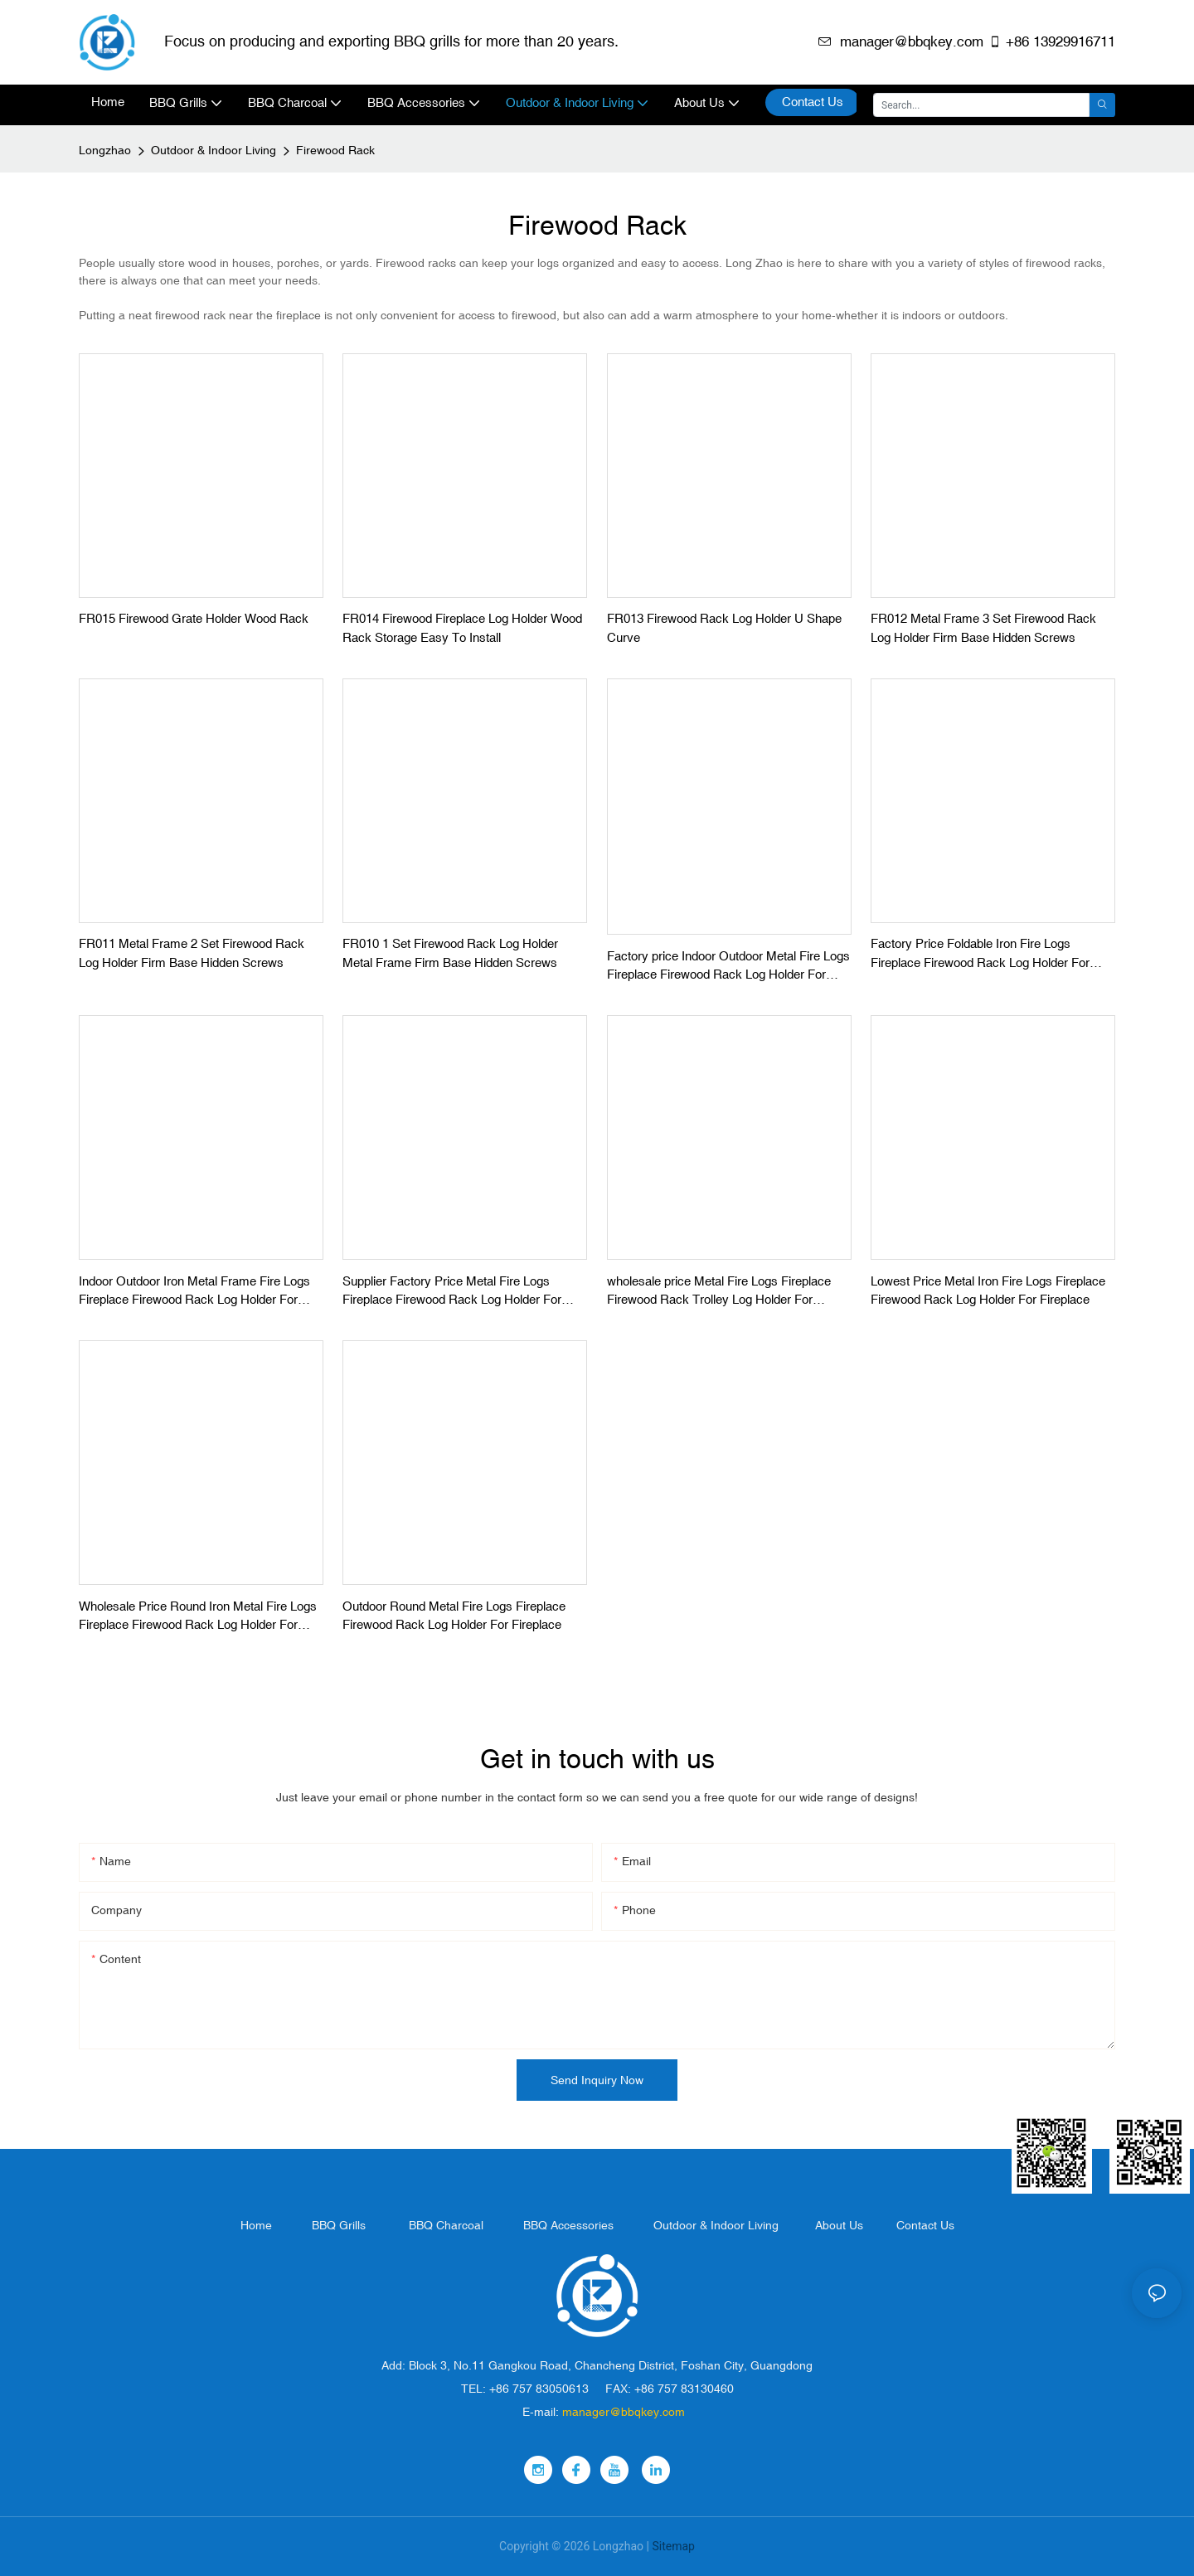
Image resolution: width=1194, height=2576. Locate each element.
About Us (839, 2225)
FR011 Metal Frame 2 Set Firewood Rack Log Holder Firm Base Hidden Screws (191, 953)
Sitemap (673, 2546)
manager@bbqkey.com (900, 41)
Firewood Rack (335, 150)
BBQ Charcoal (446, 2225)
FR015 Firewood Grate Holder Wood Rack (193, 618)
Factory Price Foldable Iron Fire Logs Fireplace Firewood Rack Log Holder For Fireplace (980, 954)
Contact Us (925, 2225)
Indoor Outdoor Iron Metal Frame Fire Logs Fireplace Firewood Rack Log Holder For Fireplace (194, 1292)
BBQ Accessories (568, 2225)
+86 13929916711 (1051, 41)
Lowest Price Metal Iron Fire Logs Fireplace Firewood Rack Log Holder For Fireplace (988, 1290)
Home (256, 2225)
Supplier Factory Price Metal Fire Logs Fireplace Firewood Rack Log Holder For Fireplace (451, 1292)
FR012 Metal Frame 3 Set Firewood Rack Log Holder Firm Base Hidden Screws (983, 627)
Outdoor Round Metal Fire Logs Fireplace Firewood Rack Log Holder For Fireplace (453, 1615)
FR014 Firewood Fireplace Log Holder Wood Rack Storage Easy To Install (462, 627)
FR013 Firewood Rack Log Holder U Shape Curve (724, 627)
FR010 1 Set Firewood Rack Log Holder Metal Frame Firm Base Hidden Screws (450, 953)
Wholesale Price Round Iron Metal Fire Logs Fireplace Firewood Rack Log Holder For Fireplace (198, 1617)
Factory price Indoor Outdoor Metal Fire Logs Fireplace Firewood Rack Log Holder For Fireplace (728, 966)
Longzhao (105, 150)
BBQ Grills (339, 2225)
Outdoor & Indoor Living (213, 150)
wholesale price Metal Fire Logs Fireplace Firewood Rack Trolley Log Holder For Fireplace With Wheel (719, 1292)
